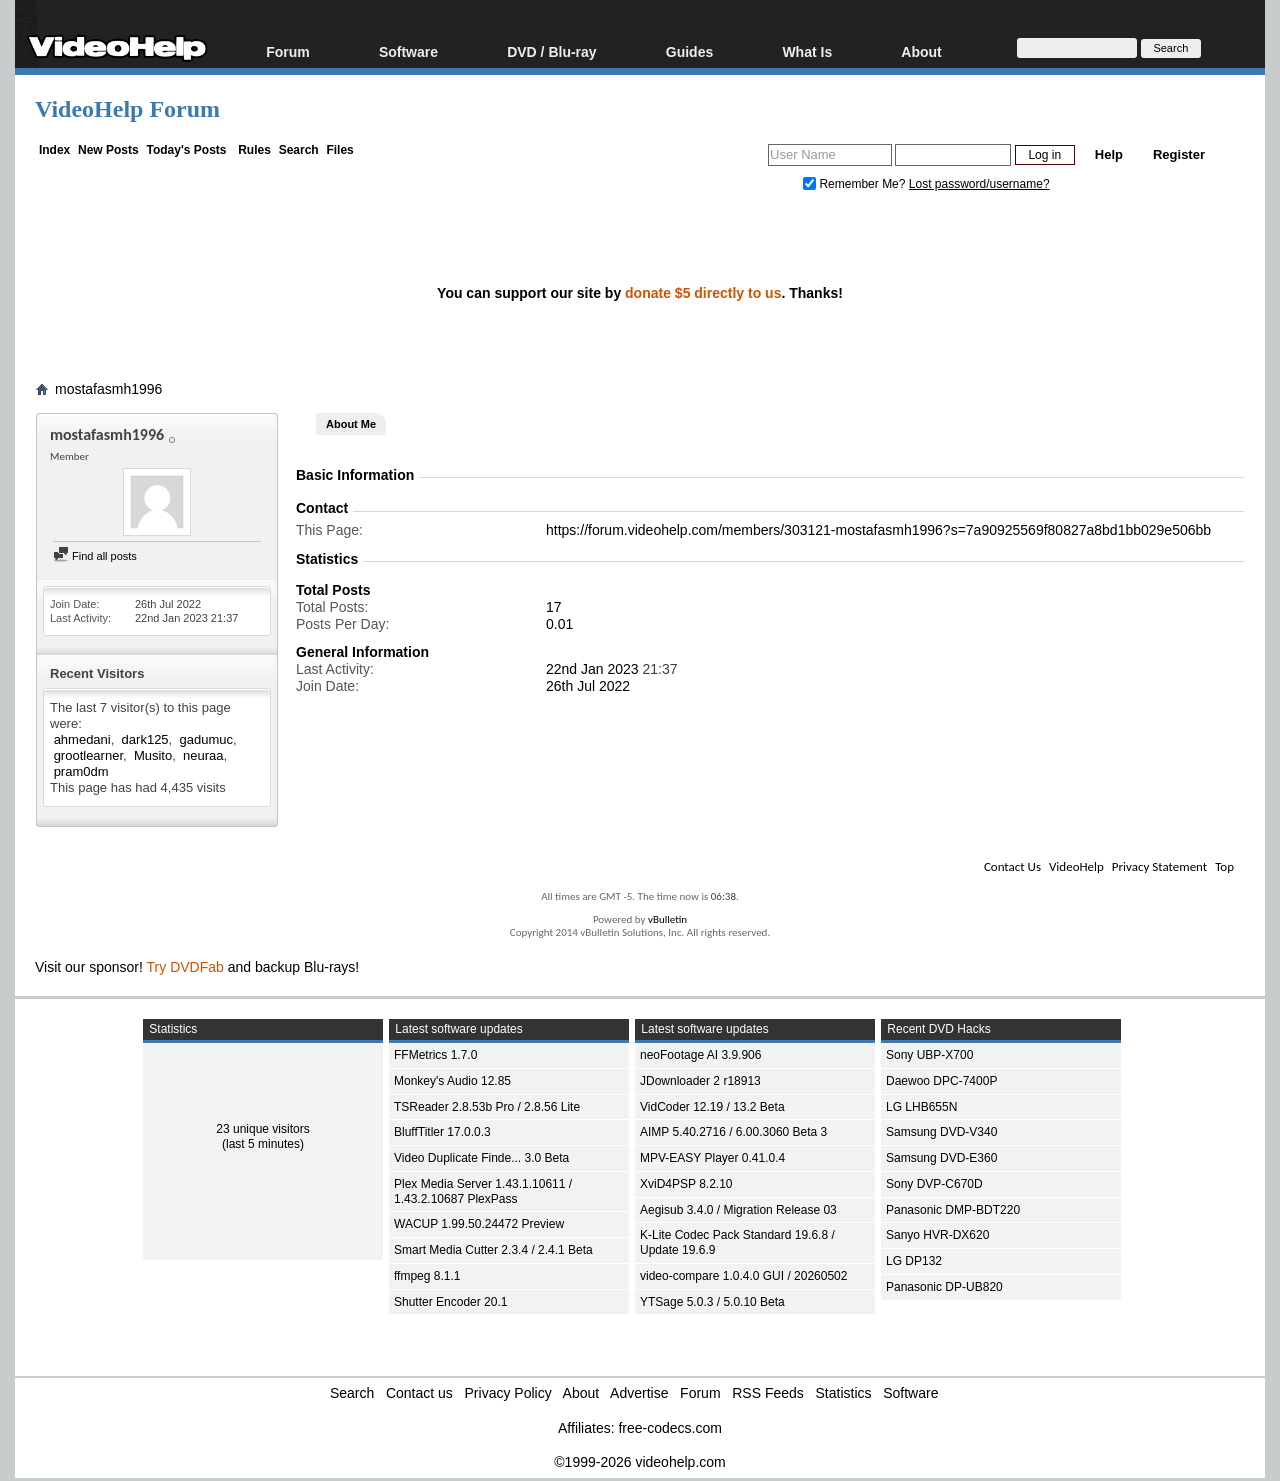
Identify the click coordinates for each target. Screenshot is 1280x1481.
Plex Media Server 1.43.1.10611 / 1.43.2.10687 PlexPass (483, 1191)
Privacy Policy (508, 1393)
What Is (807, 51)
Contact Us (1012, 866)
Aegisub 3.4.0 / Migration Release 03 (738, 1210)
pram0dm (81, 771)
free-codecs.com (669, 1428)
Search (299, 150)
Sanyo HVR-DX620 (937, 1235)
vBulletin (667, 919)
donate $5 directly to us (703, 293)
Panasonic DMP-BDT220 (953, 1210)
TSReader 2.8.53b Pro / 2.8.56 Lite (487, 1107)
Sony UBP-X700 (929, 1055)
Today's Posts (186, 150)
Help (1109, 154)
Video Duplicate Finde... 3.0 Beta (481, 1158)
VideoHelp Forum (127, 109)
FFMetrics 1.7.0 (435, 1055)
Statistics (844, 1393)
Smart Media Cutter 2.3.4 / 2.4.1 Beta (493, 1250)
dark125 (145, 739)
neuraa (203, 755)
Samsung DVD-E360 (941, 1158)
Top (1224, 866)
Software (408, 51)
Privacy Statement (1159, 866)
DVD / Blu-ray (551, 51)
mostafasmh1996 (108, 389)
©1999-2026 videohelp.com (639, 1462)
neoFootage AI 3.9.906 (700, 1055)
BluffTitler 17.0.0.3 (442, 1132)
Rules (254, 150)
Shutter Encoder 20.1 (450, 1302)
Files (339, 150)
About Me (351, 424)
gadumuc (205, 739)
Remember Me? (856, 184)
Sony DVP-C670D (934, 1184)
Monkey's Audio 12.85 (452, 1081)
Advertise (639, 1393)
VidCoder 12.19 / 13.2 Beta (712, 1107)
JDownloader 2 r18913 (700, 1081)
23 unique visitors (262, 1129)
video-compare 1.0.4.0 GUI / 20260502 (743, 1276)
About (921, 51)
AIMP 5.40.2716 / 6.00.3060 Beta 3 (733, 1132)
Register (1179, 154)
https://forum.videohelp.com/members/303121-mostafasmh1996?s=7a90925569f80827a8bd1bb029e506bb (878, 530)
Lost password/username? (979, 184)
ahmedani (82, 739)
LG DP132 (914, 1261)
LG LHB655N (921, 1107)
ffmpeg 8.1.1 (427, 1276)
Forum (288, 51)
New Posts (108, 150)
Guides (689, 51)
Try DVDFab (185, 967)
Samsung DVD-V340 (941, 1132)
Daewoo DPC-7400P (941, 1081)
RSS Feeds (768, 1393)
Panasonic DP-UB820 (944, 1287)
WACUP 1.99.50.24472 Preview (479, 1224)
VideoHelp (1076, 866)
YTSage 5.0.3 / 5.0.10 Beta (712, 1302)
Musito (153, 755)
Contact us (419, 1393)
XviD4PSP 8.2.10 (686, 1184)
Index (54, 150)
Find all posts (95, 556)
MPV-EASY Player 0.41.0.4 (712, 1158)
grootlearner (88, 755)
